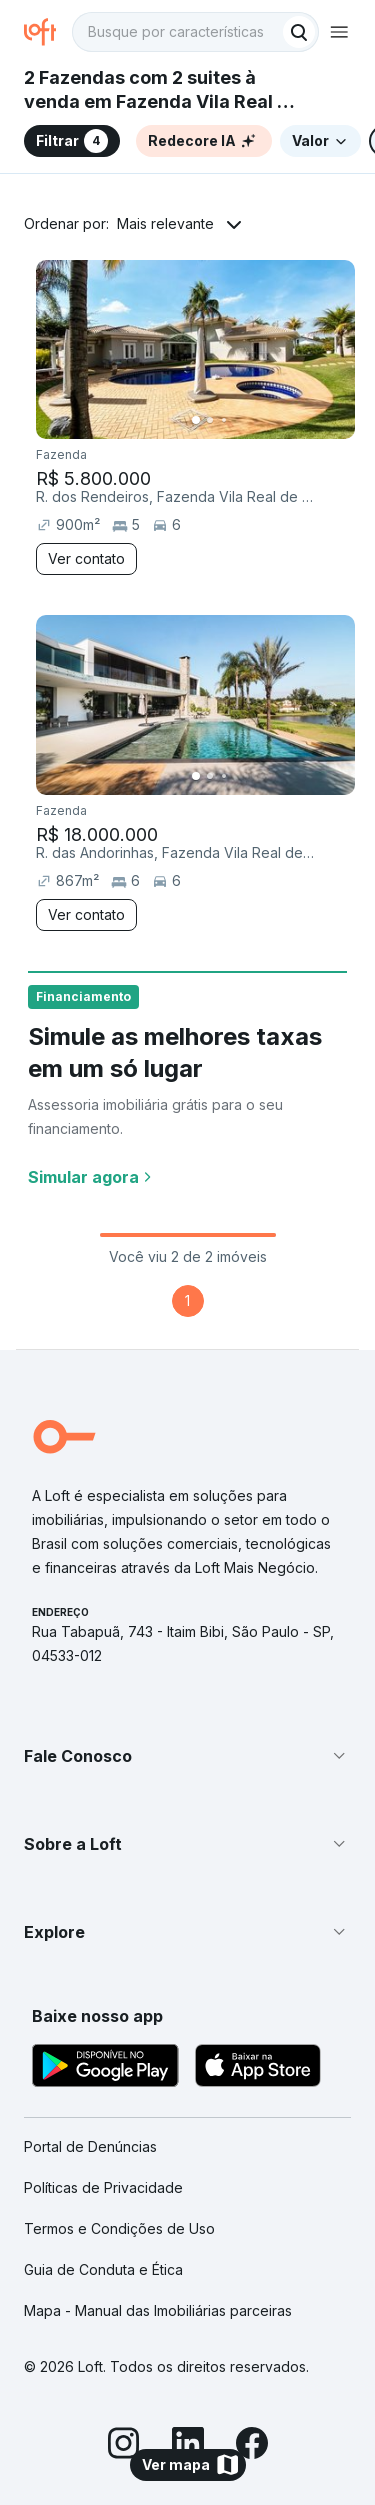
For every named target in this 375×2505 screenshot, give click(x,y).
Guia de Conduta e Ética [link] (103, 2269)
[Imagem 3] (224, 420)
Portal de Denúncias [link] (90, 2146)
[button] (187, 1756)
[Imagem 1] (196, 420)
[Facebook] (252, 2446)
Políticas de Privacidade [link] (103, 2187)
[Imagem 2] (210, 420)
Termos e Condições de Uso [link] (119, 2228)
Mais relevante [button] (165, 223)
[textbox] (195, 32)
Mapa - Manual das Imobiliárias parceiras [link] (158, 2310)
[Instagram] (124, 2446)
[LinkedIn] (188, 2446)
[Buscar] (299, 32)
